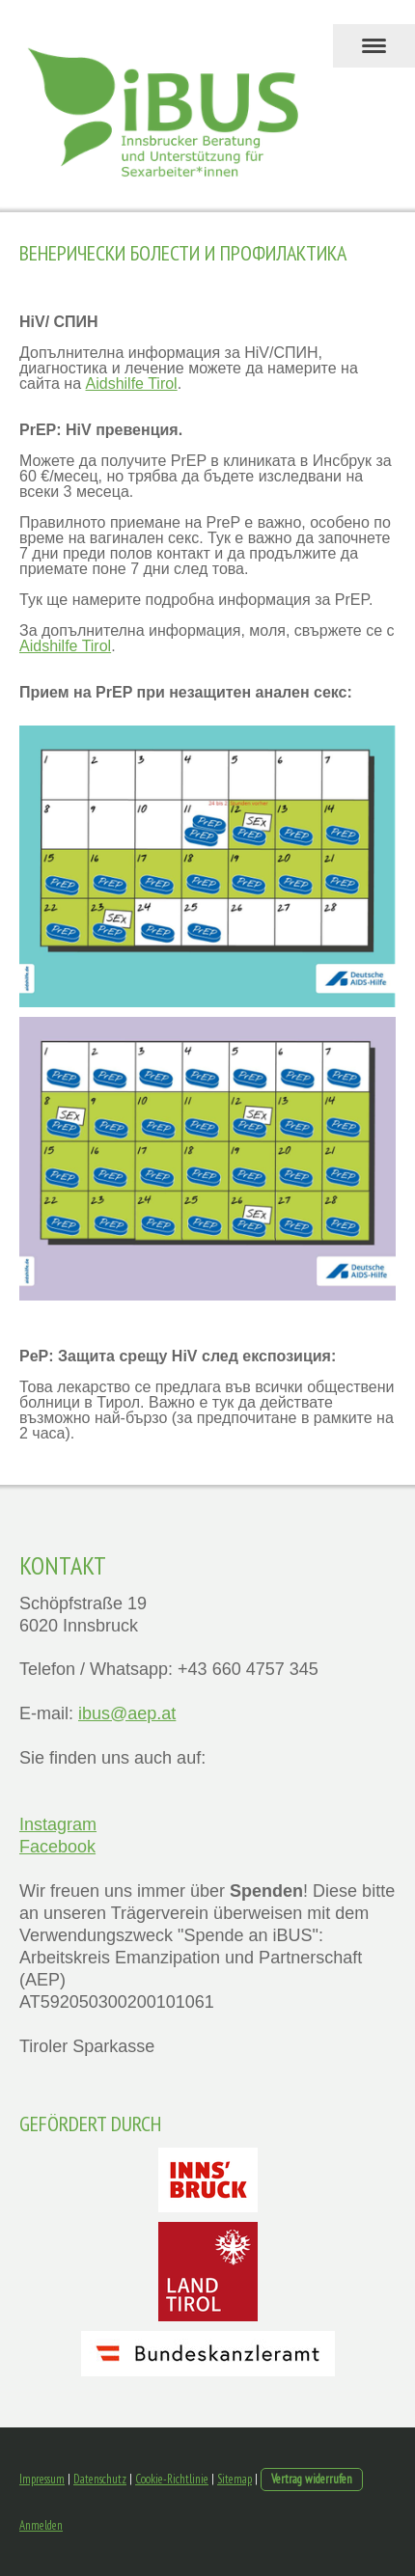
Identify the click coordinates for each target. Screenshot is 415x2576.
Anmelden (41, 2525)
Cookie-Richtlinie (171, 2479)
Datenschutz (99, 2479)
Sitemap (234, 2479)
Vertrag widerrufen (311, 2479)
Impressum (42, 2479)
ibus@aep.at (127, 1713)
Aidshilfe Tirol (132, 383)
